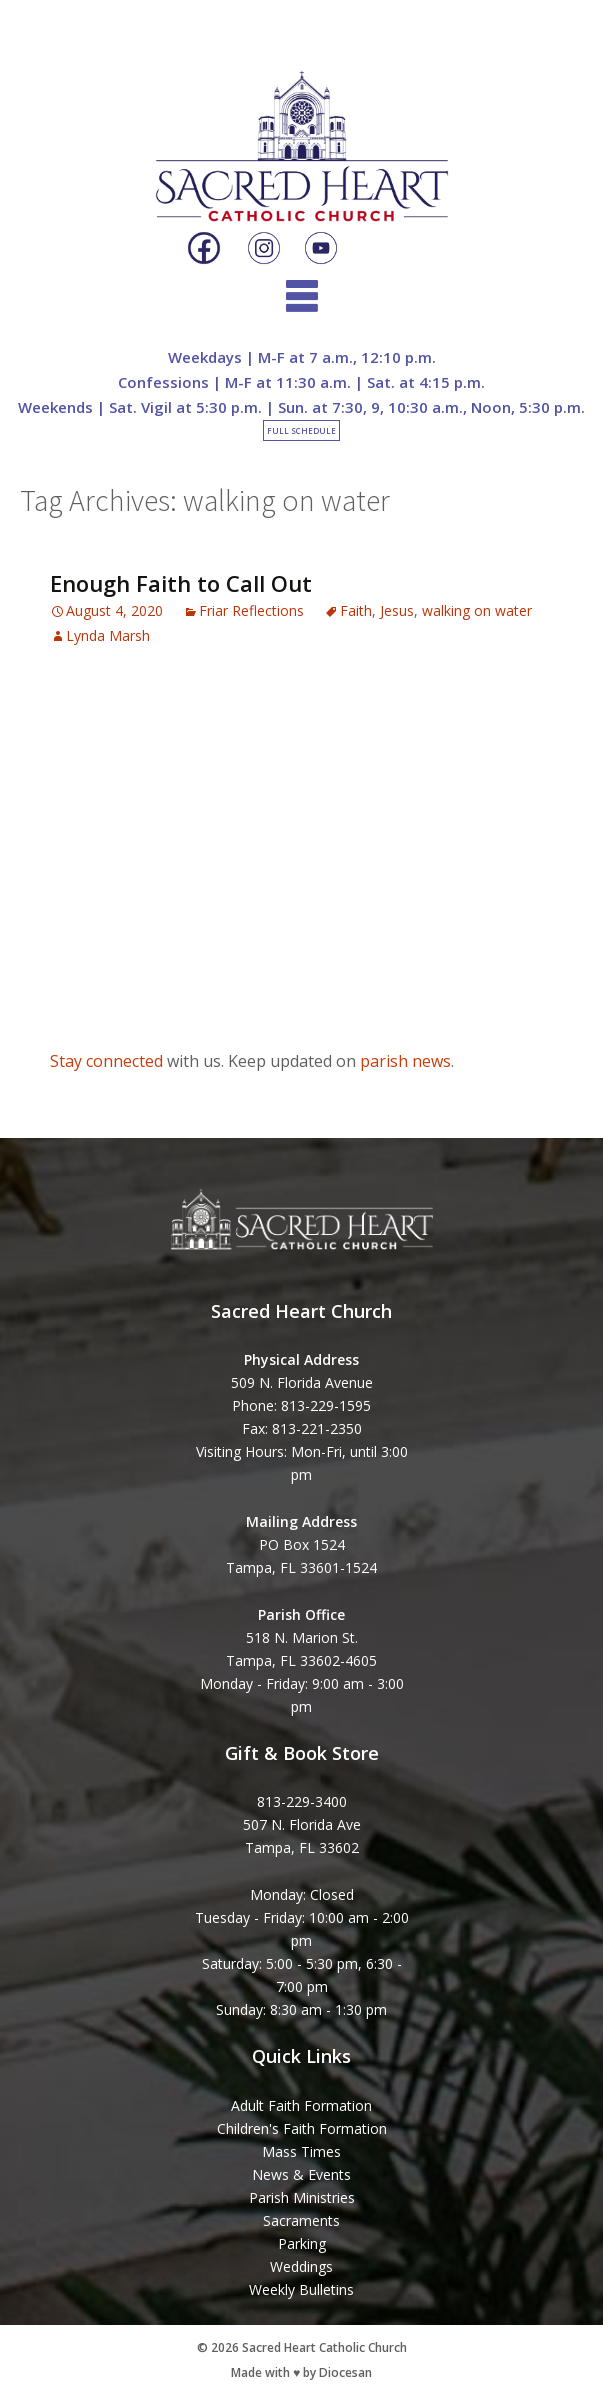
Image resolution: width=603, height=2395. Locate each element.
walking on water (477, 610)
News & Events (301, 2174)
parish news (405, 1061)
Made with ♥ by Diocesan (301, 2372)
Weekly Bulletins (301, 2289)
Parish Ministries (302, 2197)
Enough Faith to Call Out (181, 583)
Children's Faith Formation (302, 2128)
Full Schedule (301, 430)
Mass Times (301, 2151)
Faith (356, 610)
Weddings (301, 2266)
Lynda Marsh (108, 635)
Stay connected (106, 1061)
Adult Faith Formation (301, 2105)
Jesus (397, 610)
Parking (302, 2243)
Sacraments (301, 2220)
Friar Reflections (251, 610)
